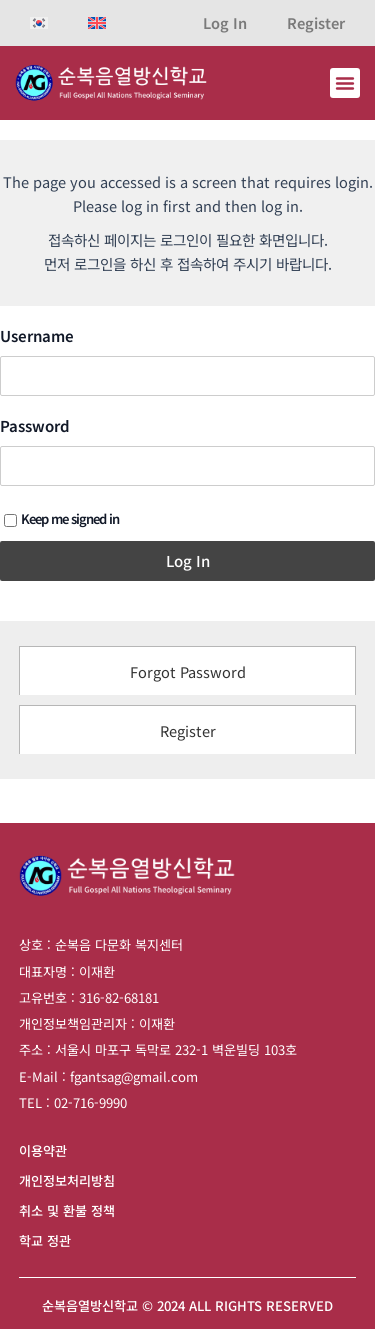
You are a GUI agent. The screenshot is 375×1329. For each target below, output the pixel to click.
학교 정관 (45, 1240)
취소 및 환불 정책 (67, 1210)
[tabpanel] (187, 459)
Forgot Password (188, 671)
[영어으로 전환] (97, 23)
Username (37, 336)
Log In (225, 22)
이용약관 (43, 1150)
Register (316, 22)
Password (35, 426)
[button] (345, 83)
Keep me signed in (61, 518)
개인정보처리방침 (67, 1180)
